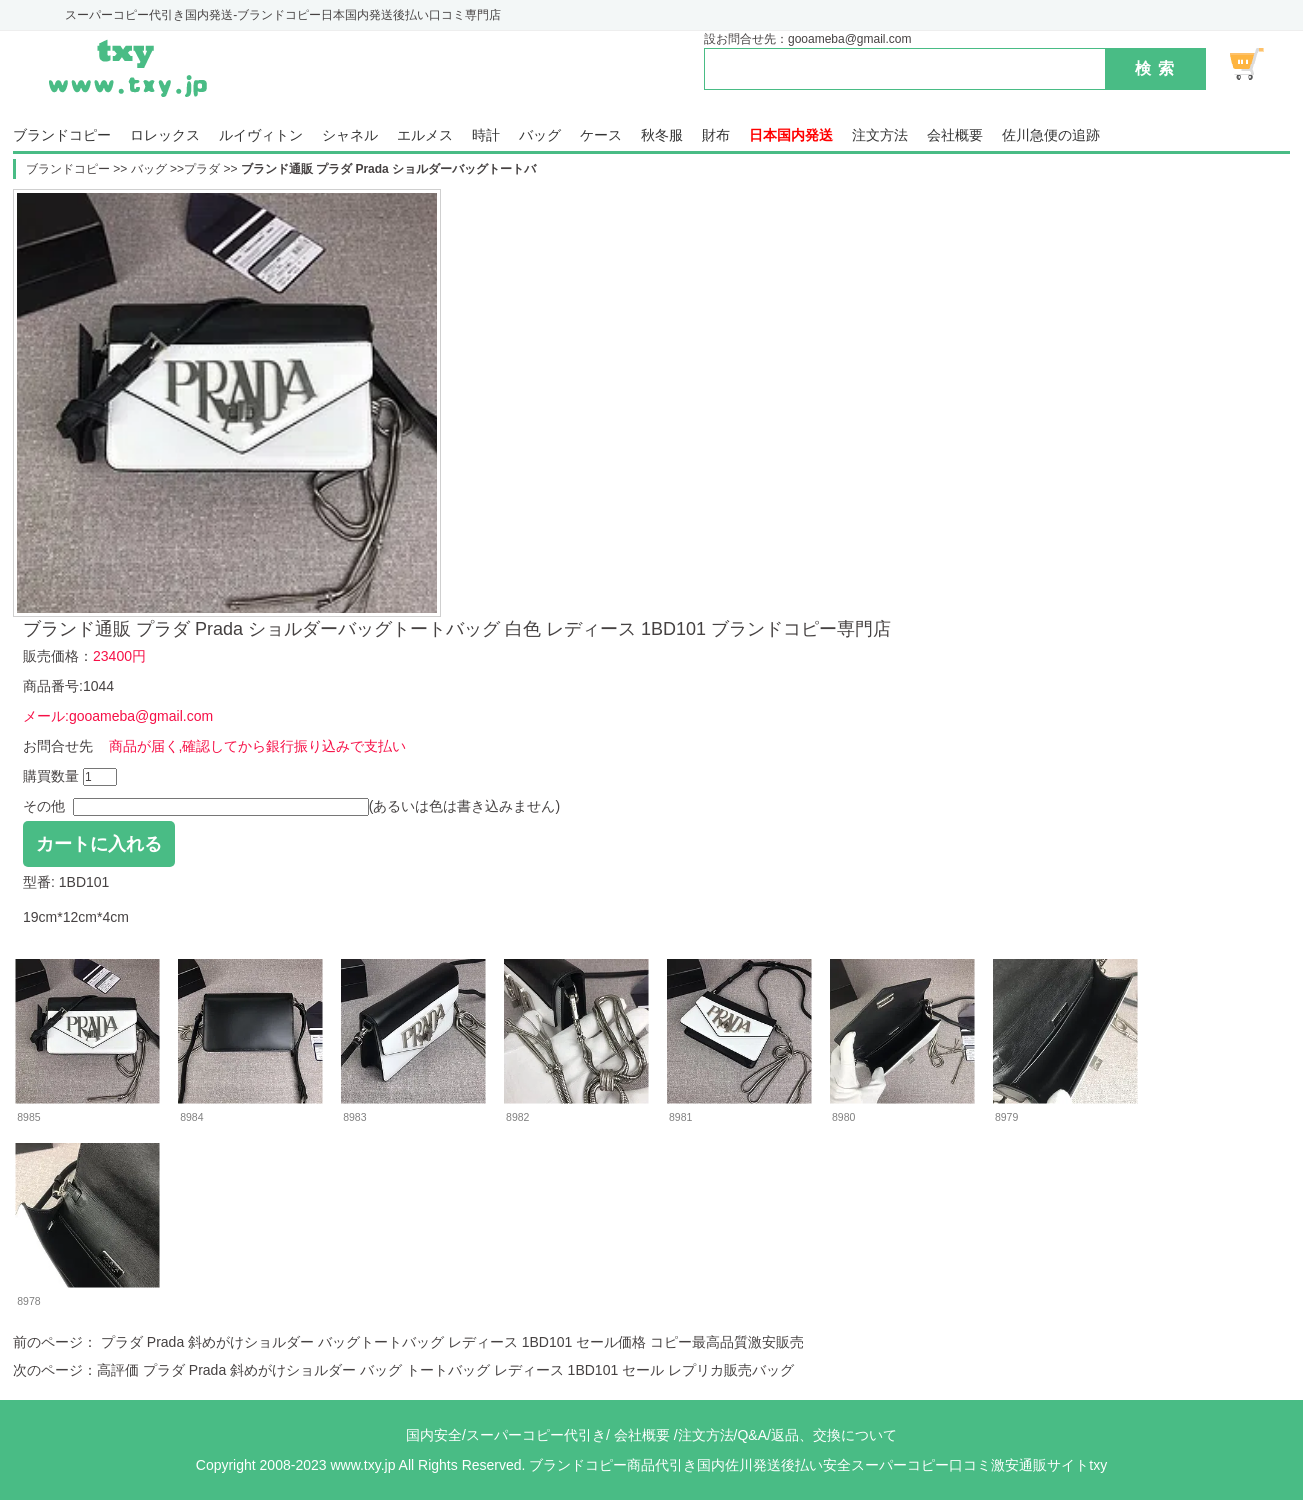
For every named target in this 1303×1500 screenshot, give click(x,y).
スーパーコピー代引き (536, 1435)
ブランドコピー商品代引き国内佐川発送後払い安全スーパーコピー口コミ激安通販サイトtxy (818, 1465)
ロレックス (165, 135)
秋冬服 (662, 135)
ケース (601, 135)
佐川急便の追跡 (1051, 135)
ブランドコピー (62, 135)
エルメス (425, 135)
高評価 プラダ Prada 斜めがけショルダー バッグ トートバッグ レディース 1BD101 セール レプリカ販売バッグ (445, 1370)
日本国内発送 (791, 135)
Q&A (752, 1435)
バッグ (540, 135)
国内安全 (434, 1435)
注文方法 (880, 135)
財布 (716, 135)
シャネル (350, 135)
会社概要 (955, 135)
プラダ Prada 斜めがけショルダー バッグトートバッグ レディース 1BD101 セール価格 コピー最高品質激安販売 (450, 1342)
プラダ (202, 169)
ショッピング (1258, 64)
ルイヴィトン (261, 135)
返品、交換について (834, 1435)
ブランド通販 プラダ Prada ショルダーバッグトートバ (388, 169)
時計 (486, 135)
